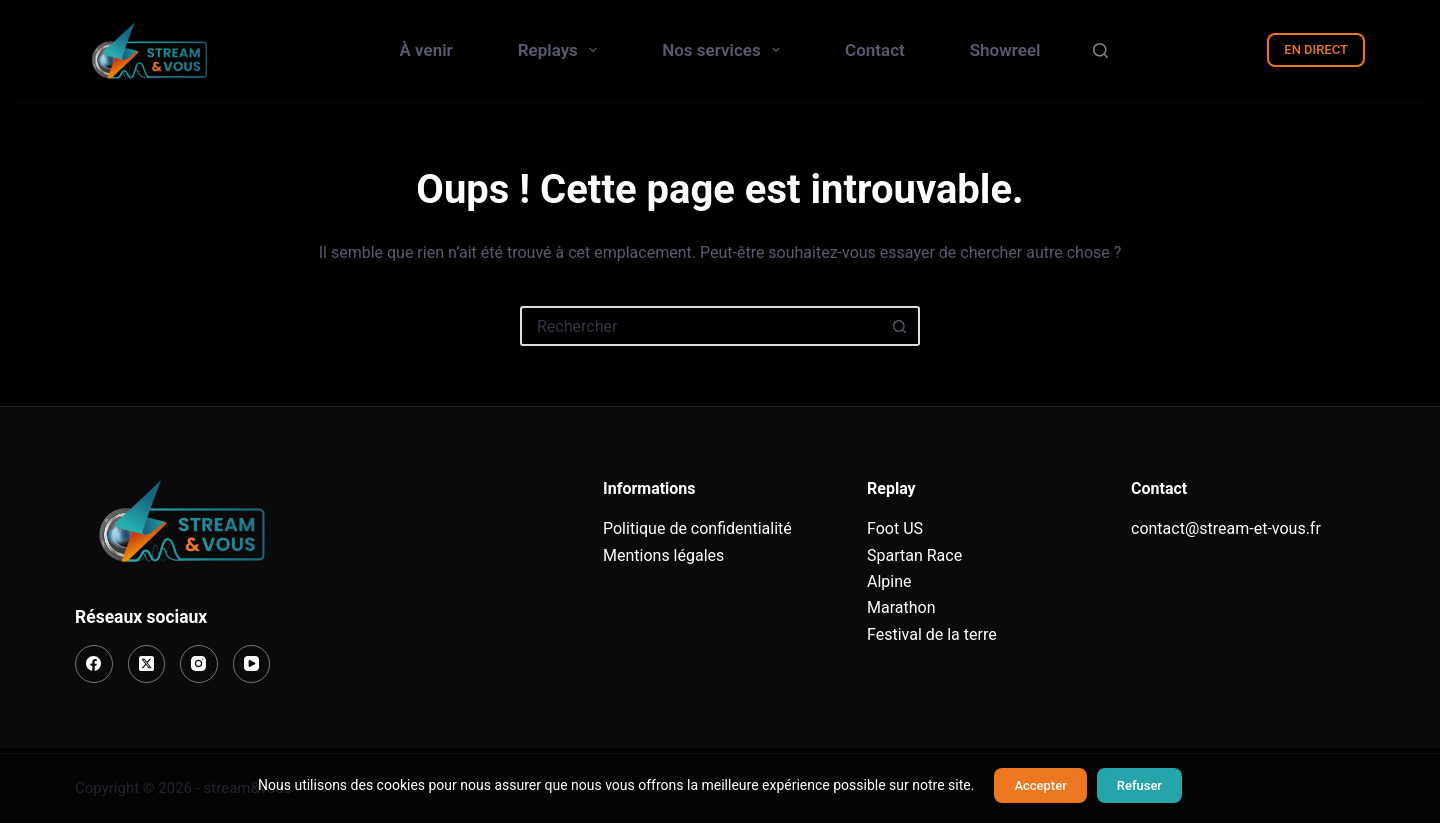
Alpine (889, 581)
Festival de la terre (932, 634)
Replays (562, 50)
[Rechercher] (1100, 50)
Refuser (1139, 785)
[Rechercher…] (700, 326)
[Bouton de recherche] (900, 326)
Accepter (1040, 785)
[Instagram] (199, 664)
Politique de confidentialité (697, 528)
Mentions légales (663, 555)
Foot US (895, 528)
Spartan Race (914, 555)
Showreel (1005, 50)
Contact (875, 50)
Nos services (725, 50)
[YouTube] (252, 664)
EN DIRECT (1316, 49)
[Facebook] (94, 664)
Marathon (901, 607)
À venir (426, 50)
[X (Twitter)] (147, 664)
